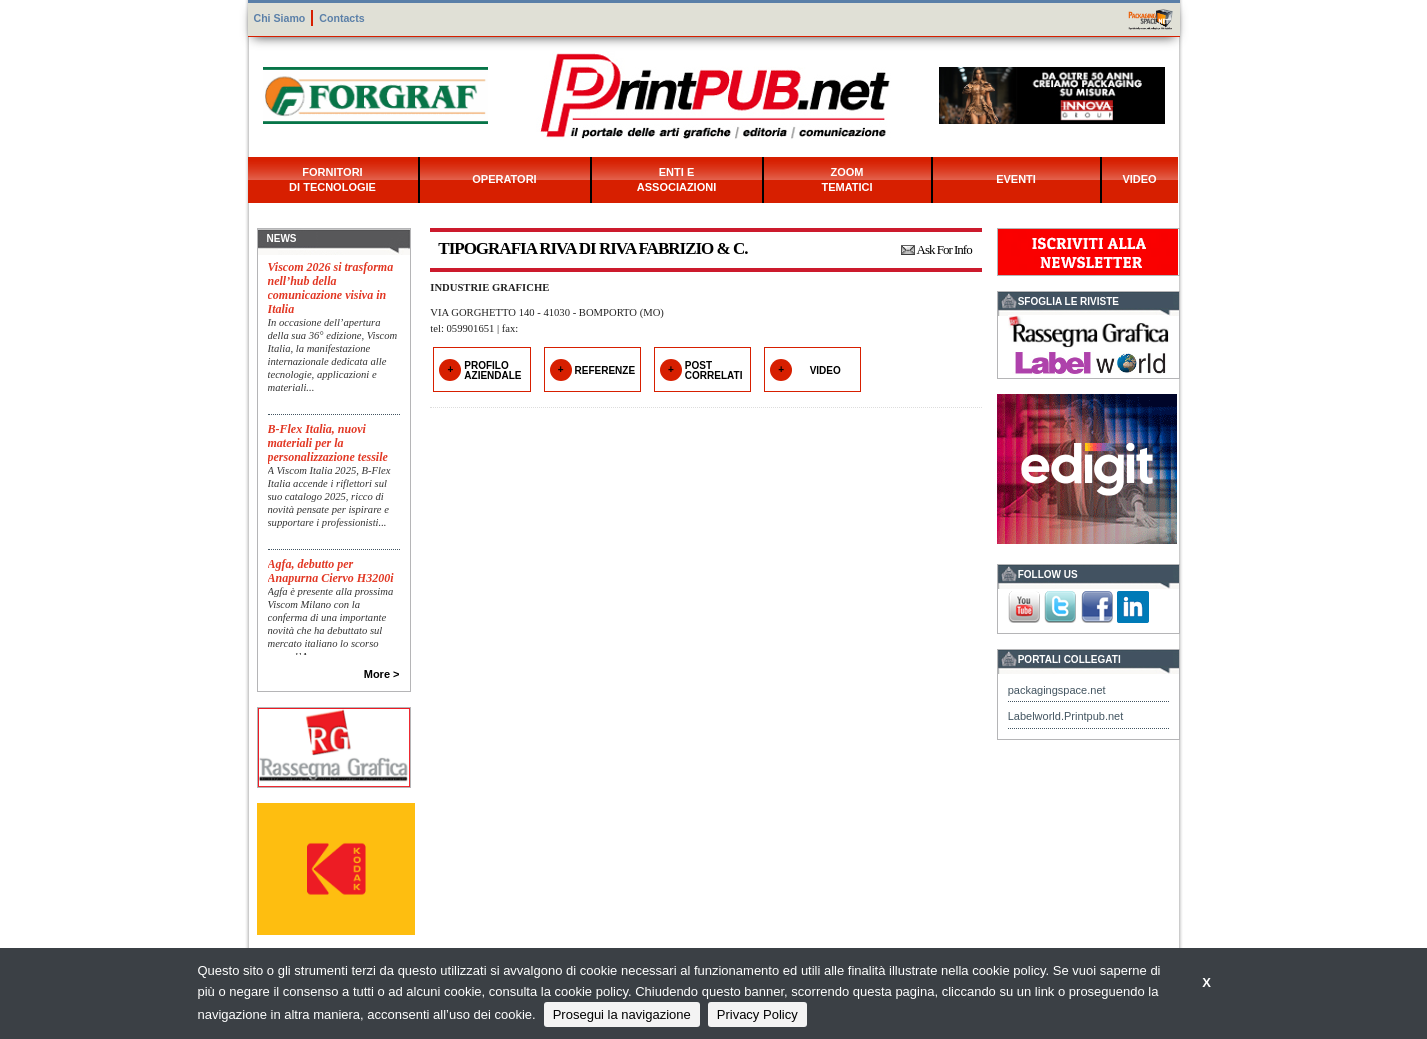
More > (382, 674)
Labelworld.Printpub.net (1066, 716)
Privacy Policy (757, 1014)
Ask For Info (944, 249)
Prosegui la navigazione (622, 1014)
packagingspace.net (1057, 690)
